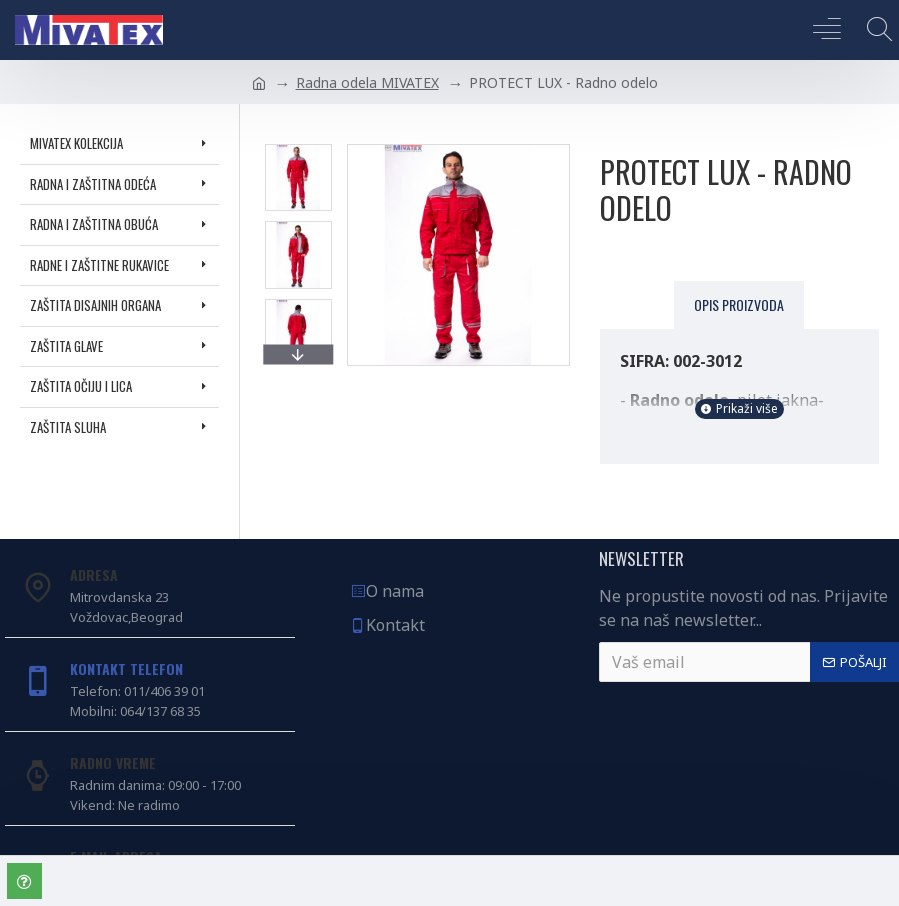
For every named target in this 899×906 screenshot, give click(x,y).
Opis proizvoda (739, 304)
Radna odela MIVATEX (367, 82)
